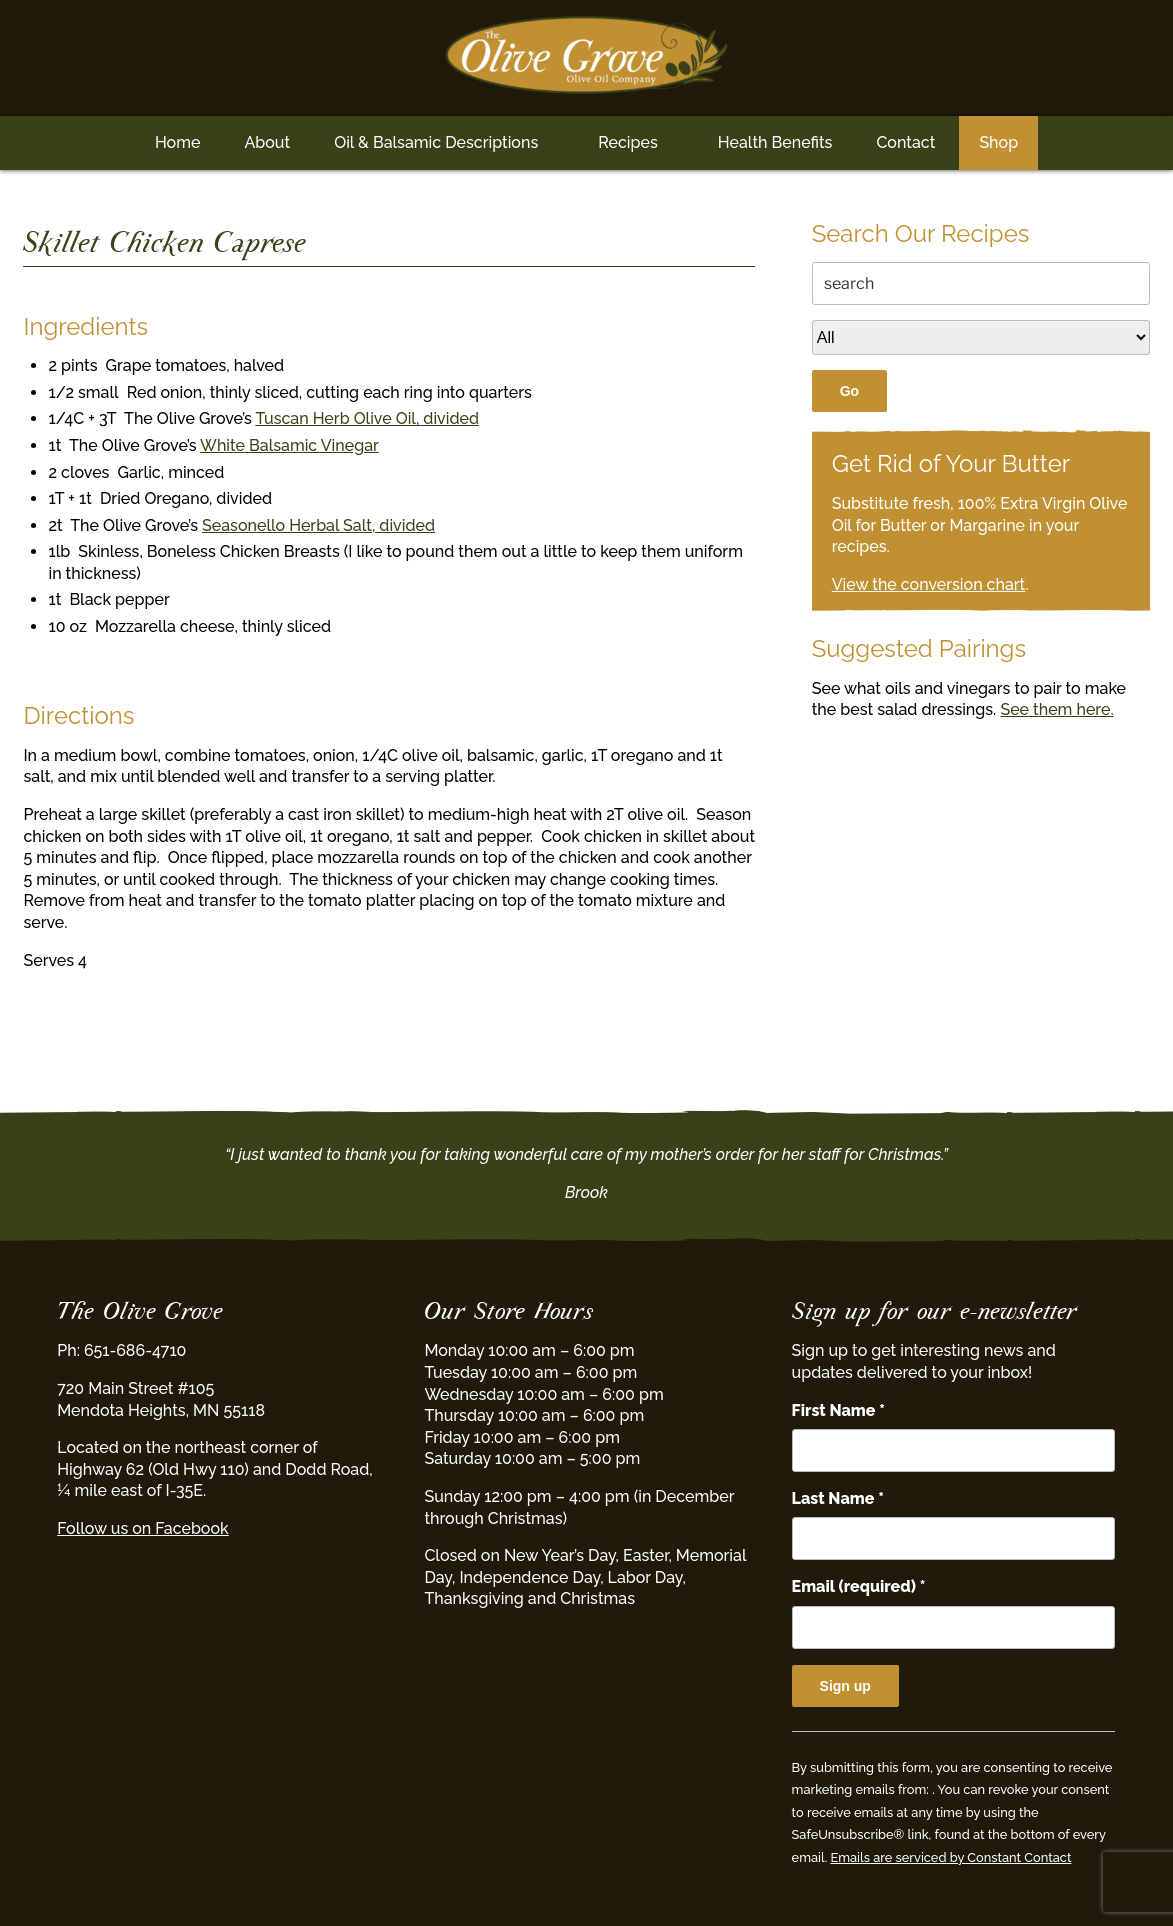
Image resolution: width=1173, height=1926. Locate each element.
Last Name (838, 1498)
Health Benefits (775, 142)
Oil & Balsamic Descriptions (436, 142)
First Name (838, 1410)
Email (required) (859, 1586)
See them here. (1056, 709)
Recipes (627, 142)
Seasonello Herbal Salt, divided (318, 525)
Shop (998, 142)
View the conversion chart (929, 584)
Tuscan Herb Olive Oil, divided (367, 418)
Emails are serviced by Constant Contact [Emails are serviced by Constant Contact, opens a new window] (950, 1857)
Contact (905, 142)
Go (849, 391)
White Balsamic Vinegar (289, 445)
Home (178, 142)
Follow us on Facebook (142, 1528)
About (267, 142)
